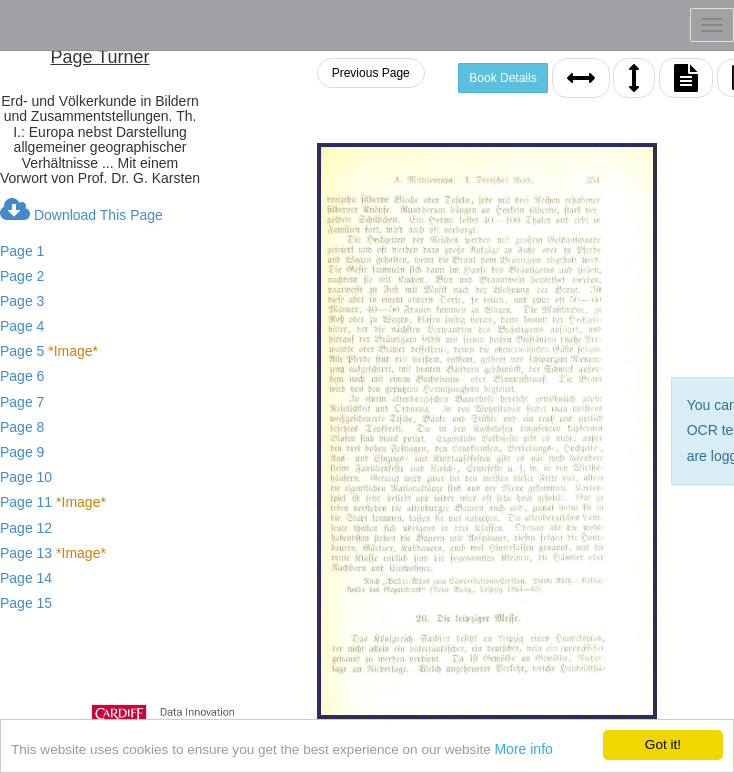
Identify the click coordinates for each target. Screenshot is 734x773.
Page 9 (22, 452)
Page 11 (53, 502)
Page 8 (22, 427)
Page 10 (26, 477)
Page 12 (26, 528)
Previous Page (371, 73)
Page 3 (22, 301)
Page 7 (22, 402)
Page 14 (26, 578)
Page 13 (53, 553)
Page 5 (49, 351)
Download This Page (81, 210)
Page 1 (22, 251)
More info (525, 762)
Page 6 (22, 376)
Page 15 (26, 603)
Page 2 (22, 276)
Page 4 (22, 326)
